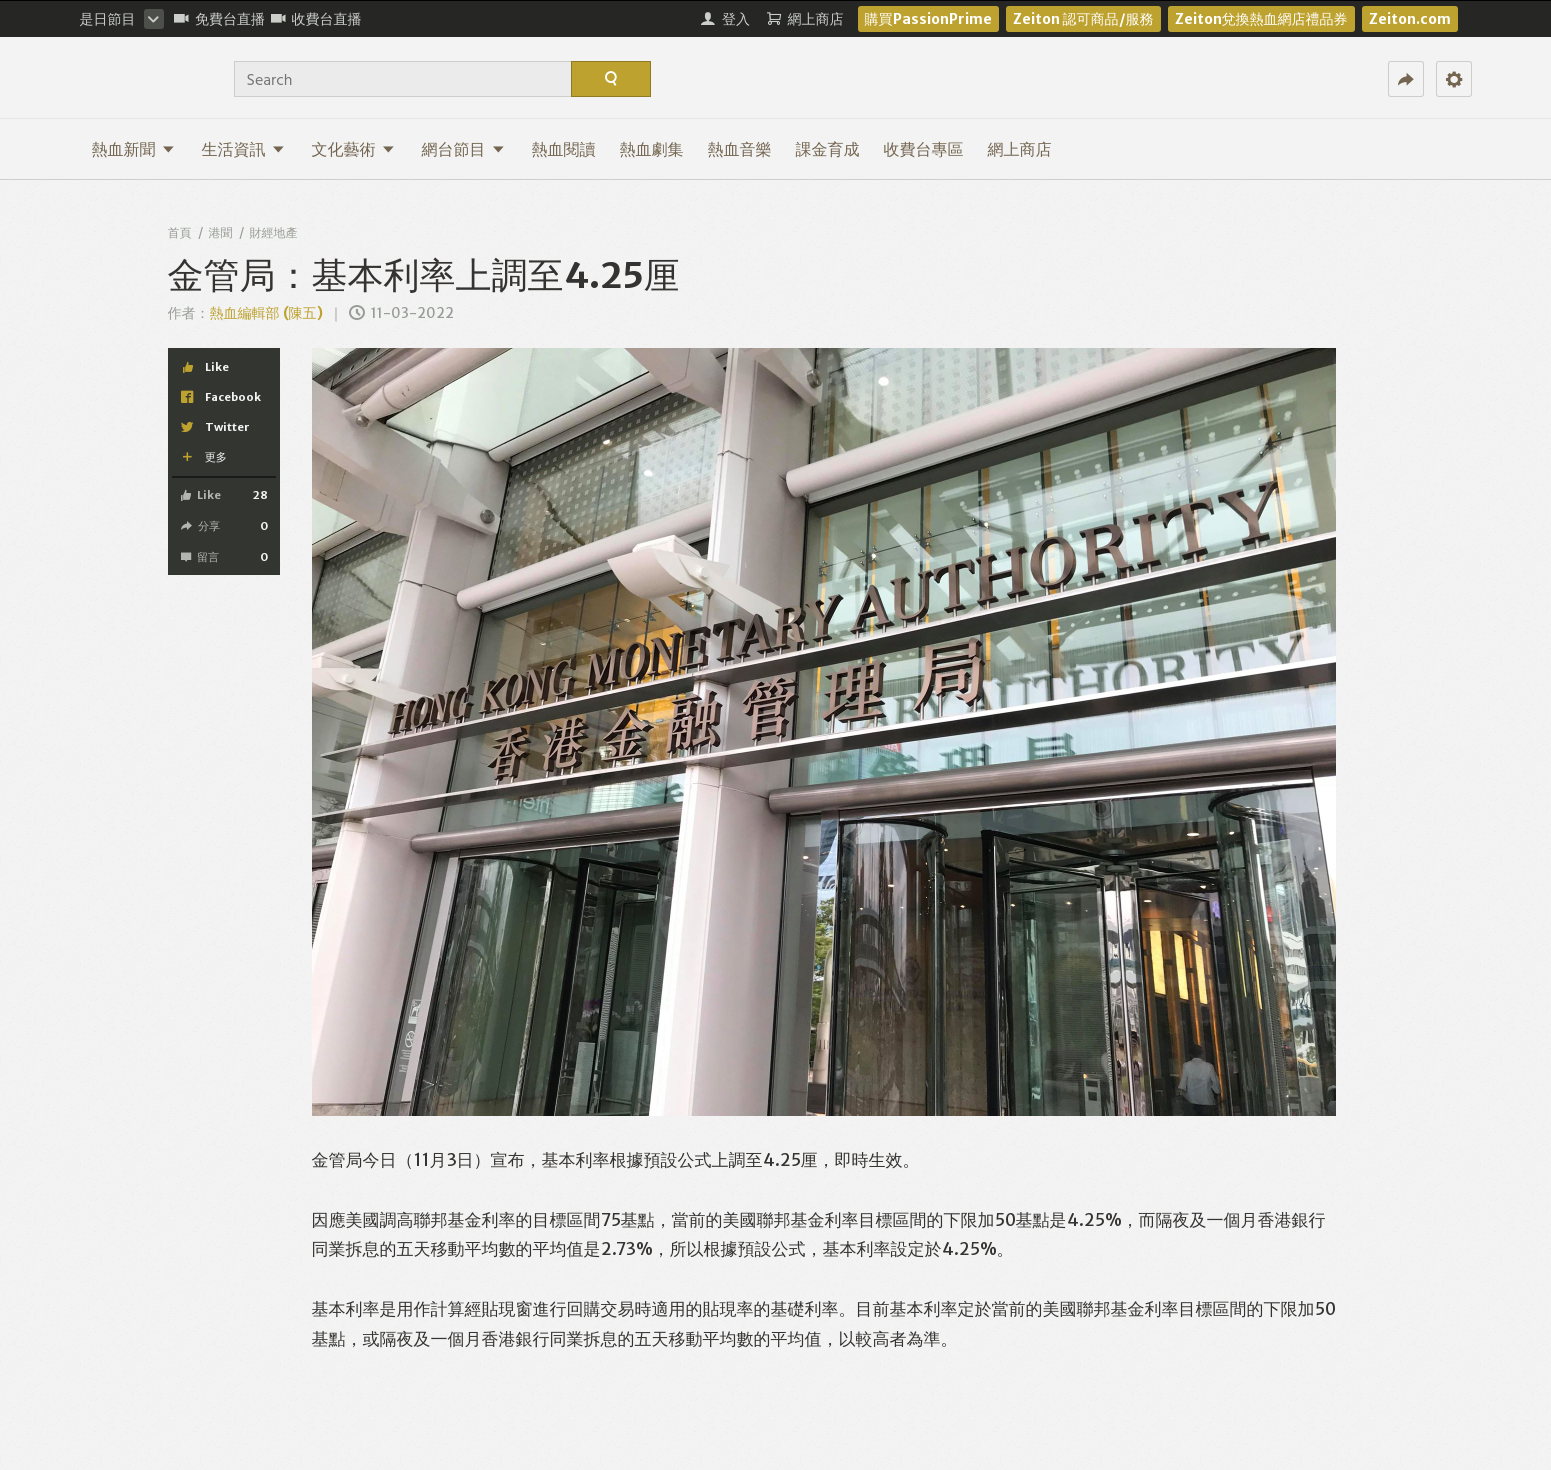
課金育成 (828, 149)
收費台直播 (316, 19)
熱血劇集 (652, 149)
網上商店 (1020, 149)
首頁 (180, 232)
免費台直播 (219, 19)
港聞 (221, 232)
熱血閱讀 (564, 149)
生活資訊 (243, 149)
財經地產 (274, 232)
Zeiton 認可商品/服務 (1083, 19)
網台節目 (463, 149)
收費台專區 (924, 149)
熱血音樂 (740, 149)
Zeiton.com (1410, 19)
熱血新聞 (133, 149)
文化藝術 (353, 149)
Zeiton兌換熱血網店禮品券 (1261, 19)
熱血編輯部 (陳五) (266, 313)
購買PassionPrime (928, 19)
